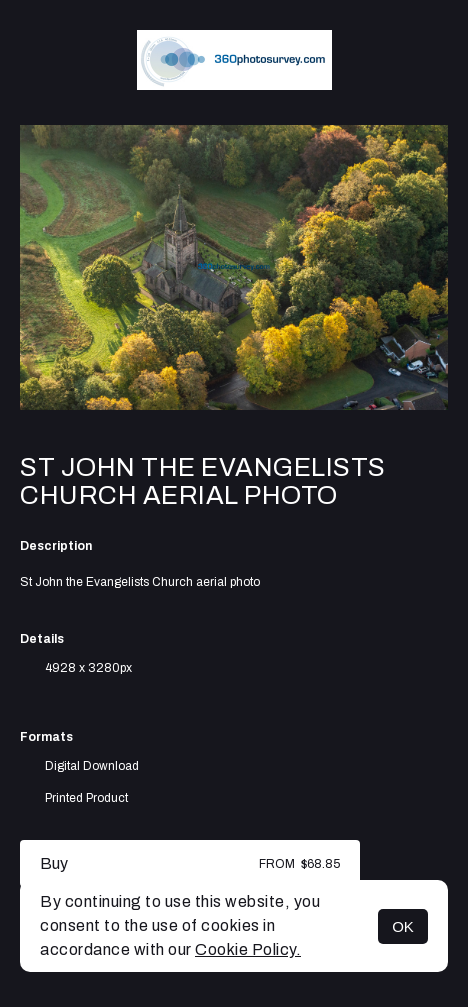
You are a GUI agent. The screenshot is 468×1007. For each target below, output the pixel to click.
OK (403, 926)
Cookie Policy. (248, 949)
